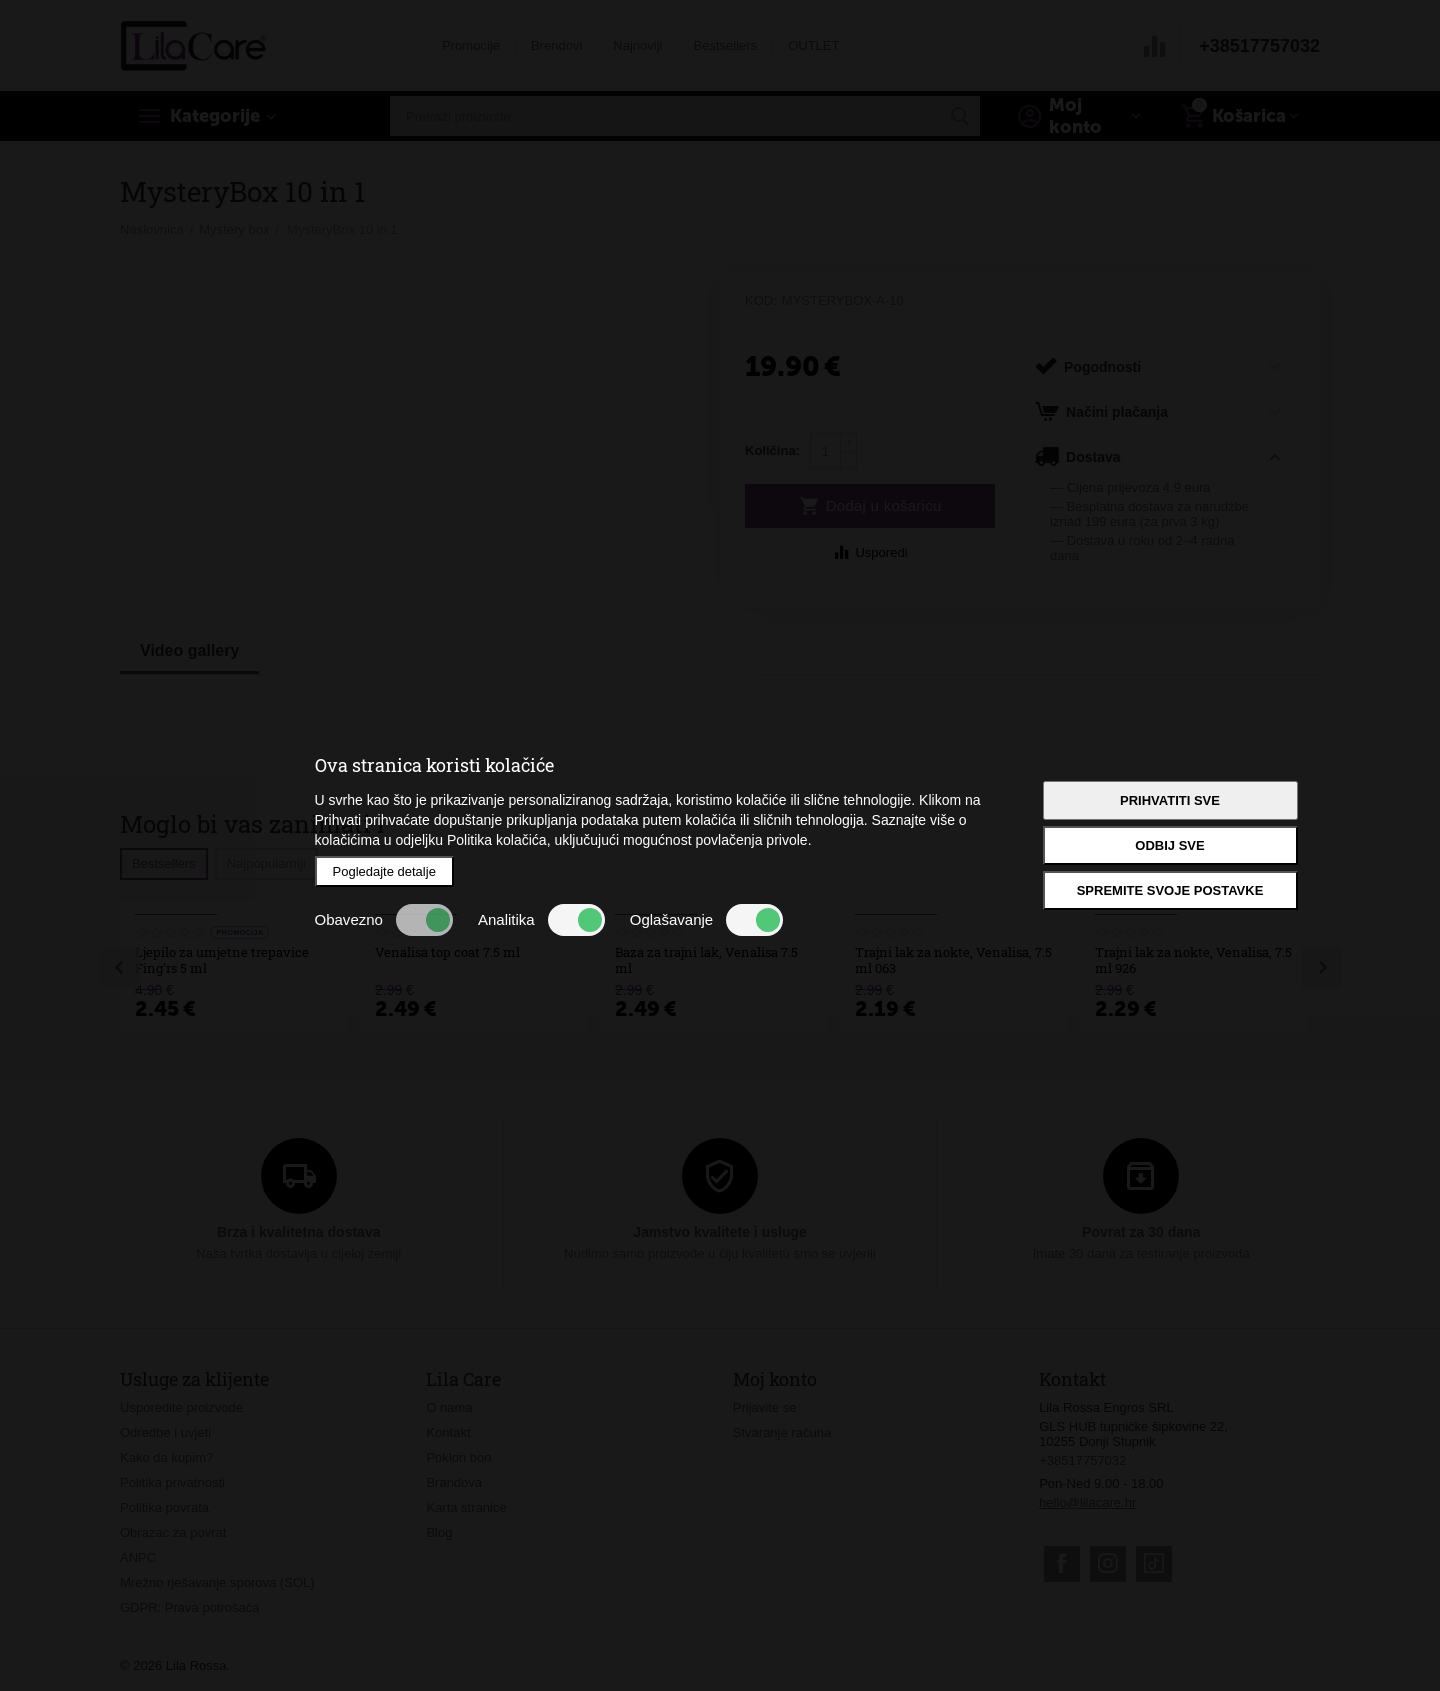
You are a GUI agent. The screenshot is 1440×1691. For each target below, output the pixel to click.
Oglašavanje (706, 920)
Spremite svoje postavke (1170, 890)
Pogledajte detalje (384, 871)
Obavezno (384, 920)
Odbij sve (1169, 845)
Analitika (541, 920)
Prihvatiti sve (1170, 800)
